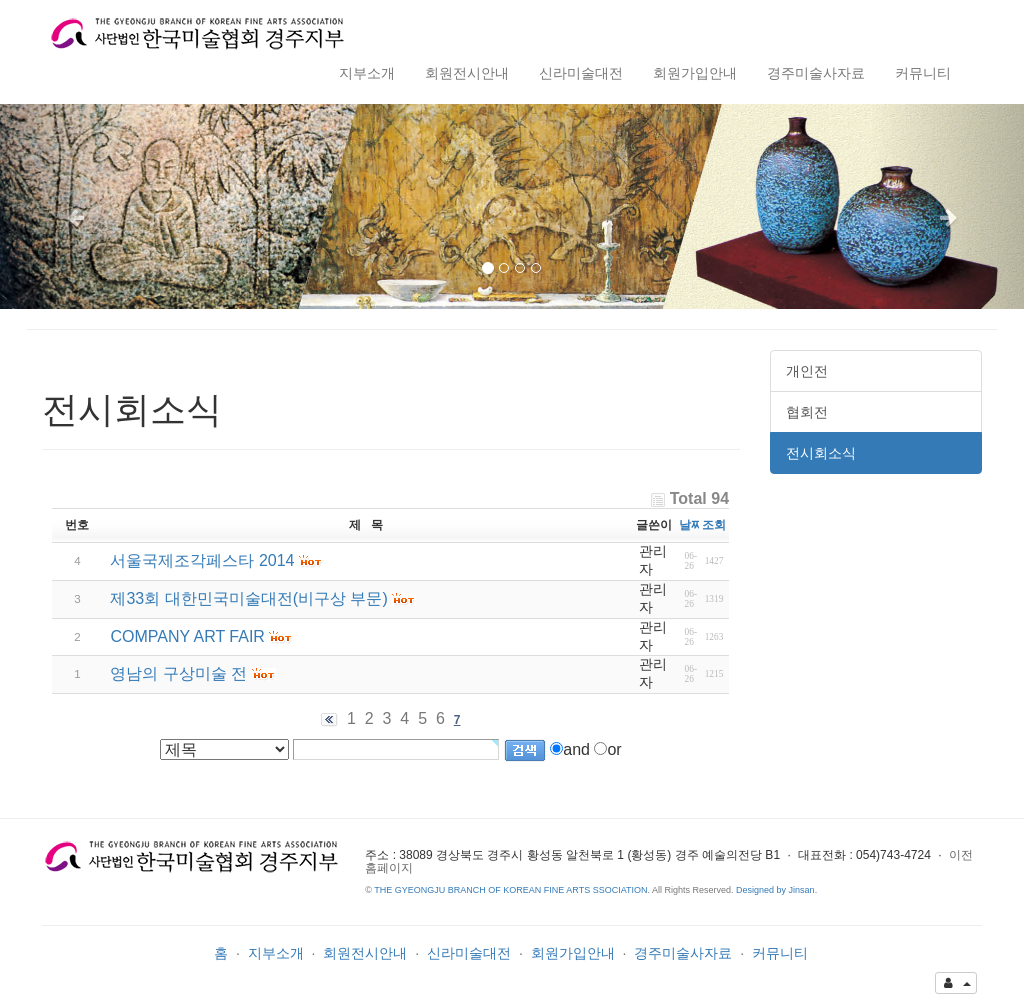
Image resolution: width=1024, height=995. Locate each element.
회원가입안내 (573, 953)
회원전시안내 (365, 953)
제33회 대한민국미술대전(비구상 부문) (248, 598)
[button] (77, 206)
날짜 (691, 525)
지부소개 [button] (367, 73)
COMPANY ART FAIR (187, 636)
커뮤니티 (780, 953)
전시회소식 (821, 453)
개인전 (807, 371)
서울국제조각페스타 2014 (202, 560)
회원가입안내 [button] (695, 73)
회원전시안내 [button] (467, 73)
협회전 (807, 412)
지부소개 (276, 953)
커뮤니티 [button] (923, 73)
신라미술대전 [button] (581, 73)
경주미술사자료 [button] (816, 73)
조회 (714, 525)
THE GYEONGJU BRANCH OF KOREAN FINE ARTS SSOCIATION (510, 890)
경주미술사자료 (683, 953)
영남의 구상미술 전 (178, 673)
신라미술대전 (469, 953)
